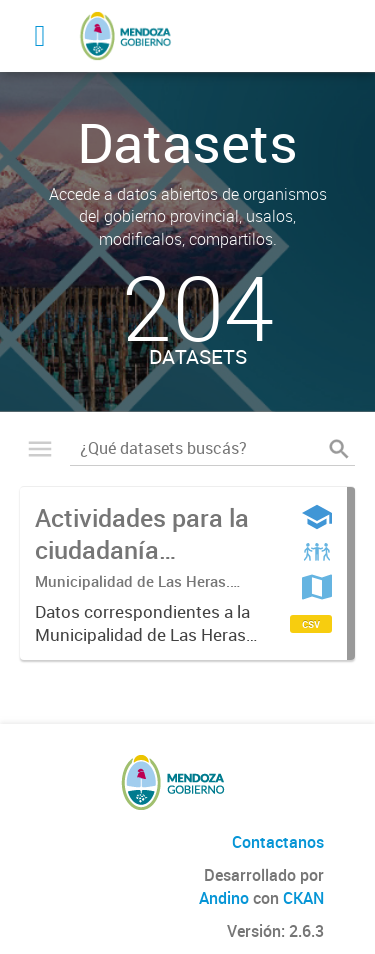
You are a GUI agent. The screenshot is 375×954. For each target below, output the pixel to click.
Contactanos (278, 842)
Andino (224, 898)
